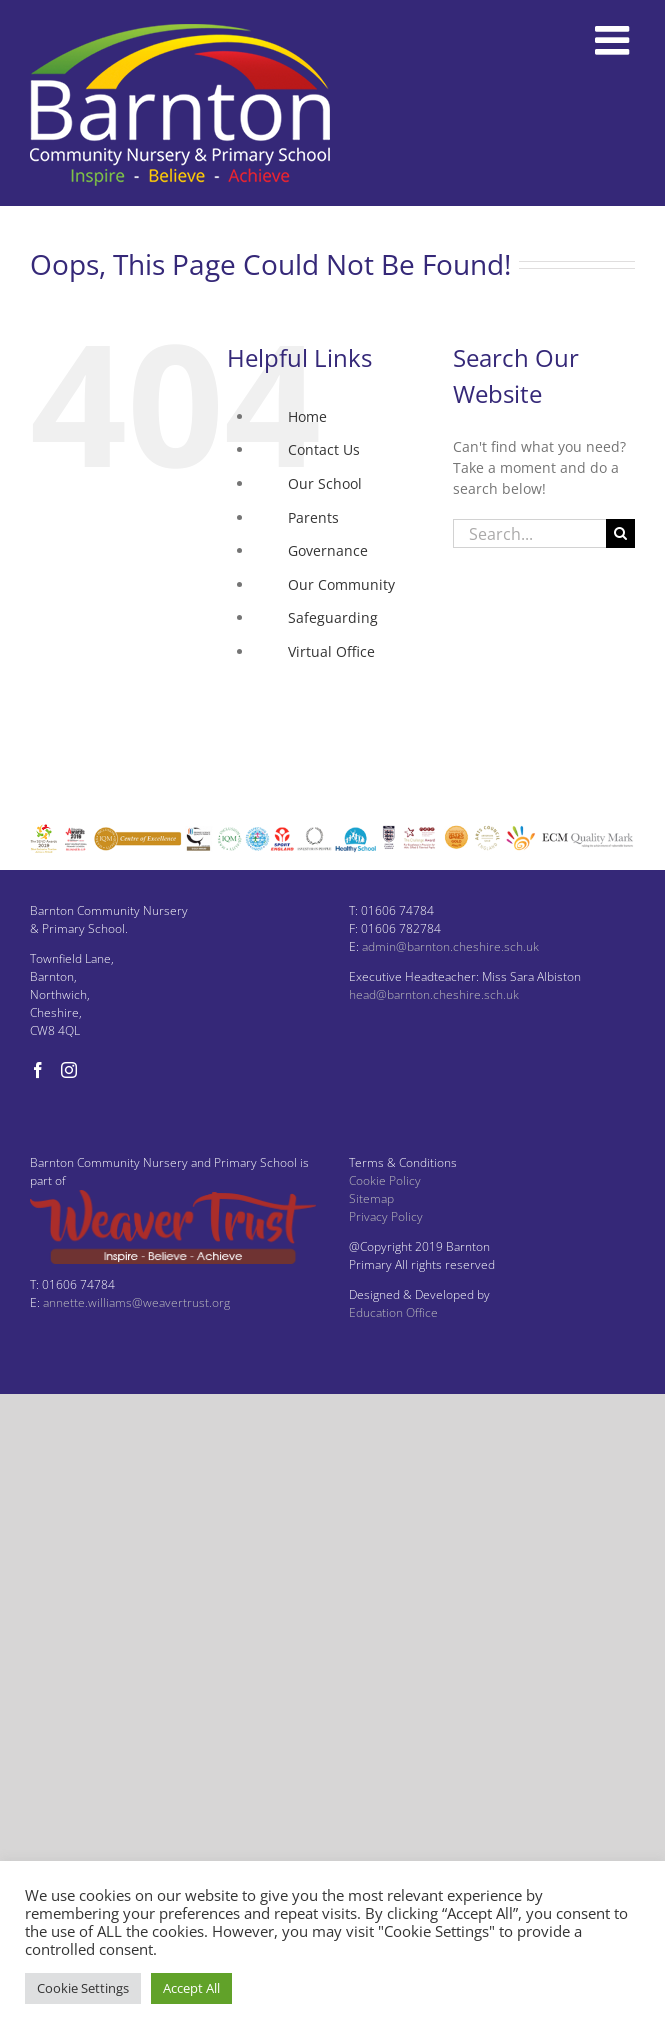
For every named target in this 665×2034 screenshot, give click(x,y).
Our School (325, 483)
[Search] (620, 533)
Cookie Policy (385, 1180)
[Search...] (529, 533)
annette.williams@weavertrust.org (136, 1302)
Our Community (341, 584)
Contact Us (324, 449)
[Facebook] (38, 1070)
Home (307, 416)
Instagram (322, 718)
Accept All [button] (191, 1988)
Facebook (319, 685)
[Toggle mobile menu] (615, 40)
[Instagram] (69, 1070)
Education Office (393, 1312)
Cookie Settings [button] (83, 1988)
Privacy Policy (386, 1216)
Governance (328, 550)
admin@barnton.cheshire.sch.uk (450, 946)
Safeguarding (333, 617)
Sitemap (371, 1198)
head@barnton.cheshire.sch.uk (434, 994)
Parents (313, 517)
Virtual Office (331, 651)
